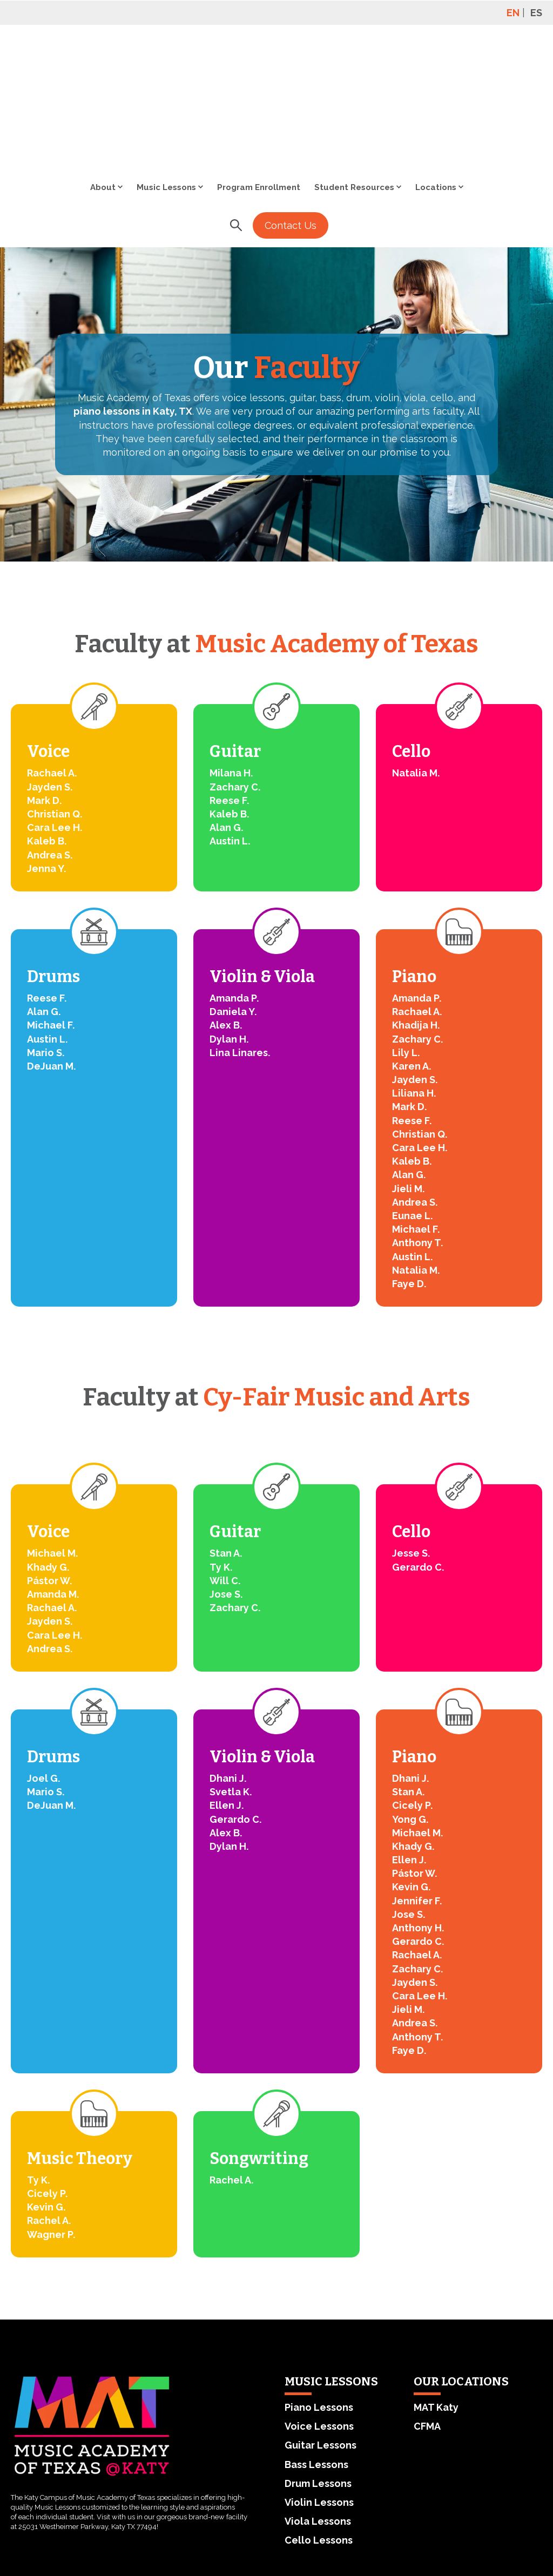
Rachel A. (49, 2104)
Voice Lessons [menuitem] (319, 2309)
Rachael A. (52, 656)
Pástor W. (49, 1464)
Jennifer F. (417, 1784)
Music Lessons (166, 71)
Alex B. (226, 908)
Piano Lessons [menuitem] (319, 2290)
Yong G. (410, 1702)
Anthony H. (418, 1811)
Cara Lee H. (54, 710)
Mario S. (45, 936)
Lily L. (406, 936)
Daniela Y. (233, 895)
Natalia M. (416, 656)
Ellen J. (227, 1688)
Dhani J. (228, 1661)
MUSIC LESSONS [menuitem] (331, 2265)
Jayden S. (49, 670)
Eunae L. (412, 1099)
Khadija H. (416, 908)
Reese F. (229, 683)
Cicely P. (412, 1688)
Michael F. (51, 908)
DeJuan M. (51, 949)
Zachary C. (235, 670)
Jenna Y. (46, 752)
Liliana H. (414, 976)
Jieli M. (408, 1072)
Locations (435, 71)
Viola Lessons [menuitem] (318, 2404)
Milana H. (231, 656)
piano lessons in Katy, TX (132, 294)
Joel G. (43, 1661)
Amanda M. (53, 1477)
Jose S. (226, 1477)
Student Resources (354, 71)
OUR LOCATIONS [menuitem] (461, 2265)
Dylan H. (229, 922)
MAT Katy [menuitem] (436, 2290)
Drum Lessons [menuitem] (318, 2366)
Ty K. (221, 1450)
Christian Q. (54, 697)
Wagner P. (51, 2118)
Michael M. (52, 1436)
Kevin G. (411, 1770)
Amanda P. (234, 881)
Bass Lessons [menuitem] (316, 2348)
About (103, 71)
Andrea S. (49, 738)
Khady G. (48, 1450)
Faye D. (409, 1167)
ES (536, 12)
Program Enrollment (258, 71)
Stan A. (226, 1436)
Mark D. (44, 683)
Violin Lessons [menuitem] (319, 2385)
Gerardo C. (418, 1450)
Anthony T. (417, 1126)
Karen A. (411, 949)
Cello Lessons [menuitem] (319, 2423)
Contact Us (290, 108)
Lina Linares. (240, 936)
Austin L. (230, 724)
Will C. (225, 1464)
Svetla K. (231, 1675)
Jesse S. (411, 1436)
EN (513, 12)
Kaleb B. (46, 724)
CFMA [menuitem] (427, 2309)
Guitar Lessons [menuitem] (320, 2328)
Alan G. (226, 710)
